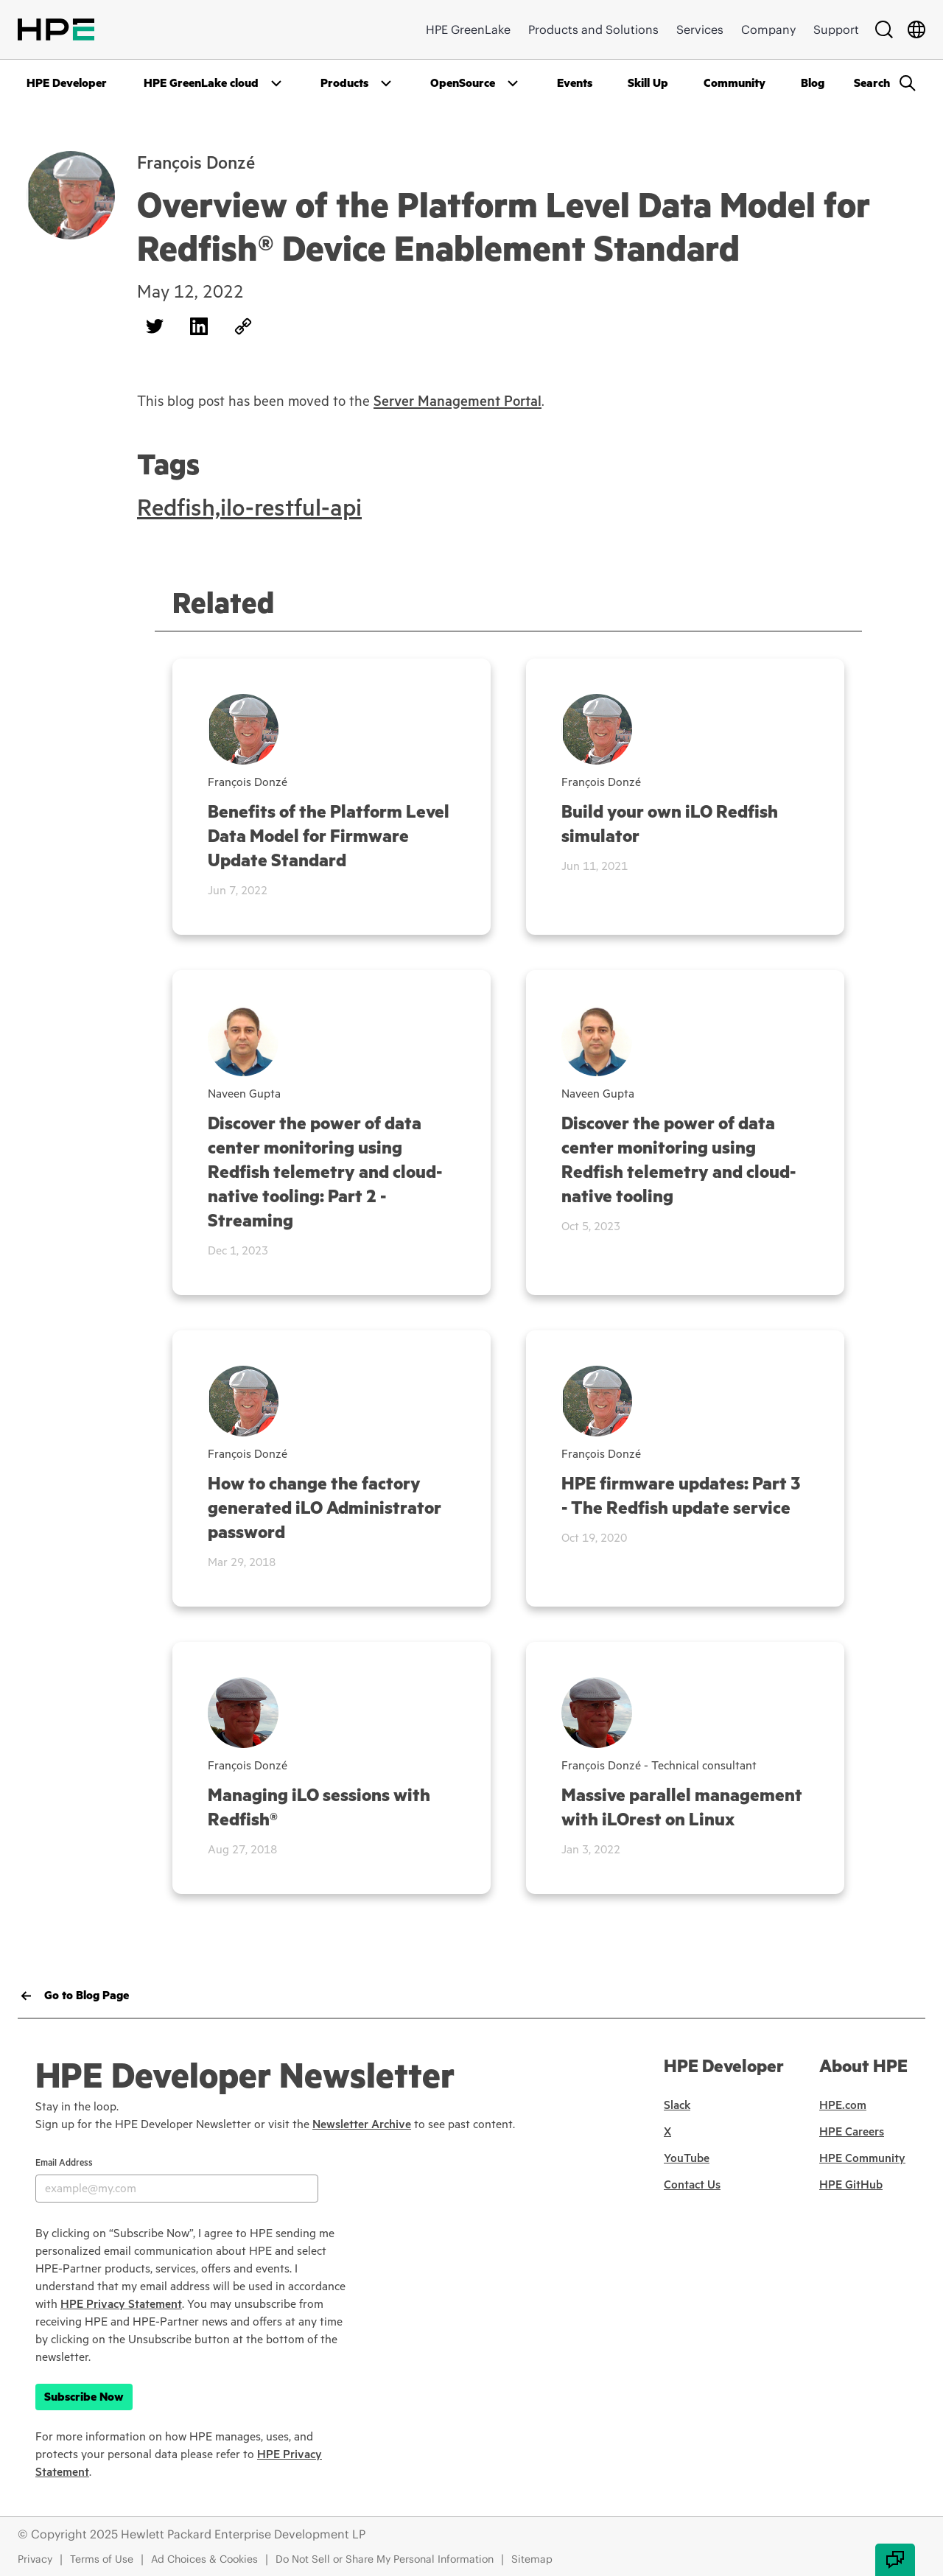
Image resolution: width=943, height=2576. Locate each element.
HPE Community (862, 2158)
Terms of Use (101, 2559)
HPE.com (842, 2105)
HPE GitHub (851, 2184)
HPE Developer (67, 83)
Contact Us (692, 2184)
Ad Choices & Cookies (204, 2559)
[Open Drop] (214, 83)
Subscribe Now (84, 2397)
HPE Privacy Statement (121, 2304)
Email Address (64, 2163)
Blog (812, 83)
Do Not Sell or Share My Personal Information (385, 2559)
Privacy (35, 2559)
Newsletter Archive (361, 2124)
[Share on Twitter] (154, 326)
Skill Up (648, 83)
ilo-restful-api (291, 507)
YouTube (686, 2158)
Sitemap (532, 2559)
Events (574, 83)
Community (734, 83)
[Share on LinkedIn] (199, 326)
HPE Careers (851, 2131)
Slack (677, 2105)
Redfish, (178, 507)
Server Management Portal (457, 401)
